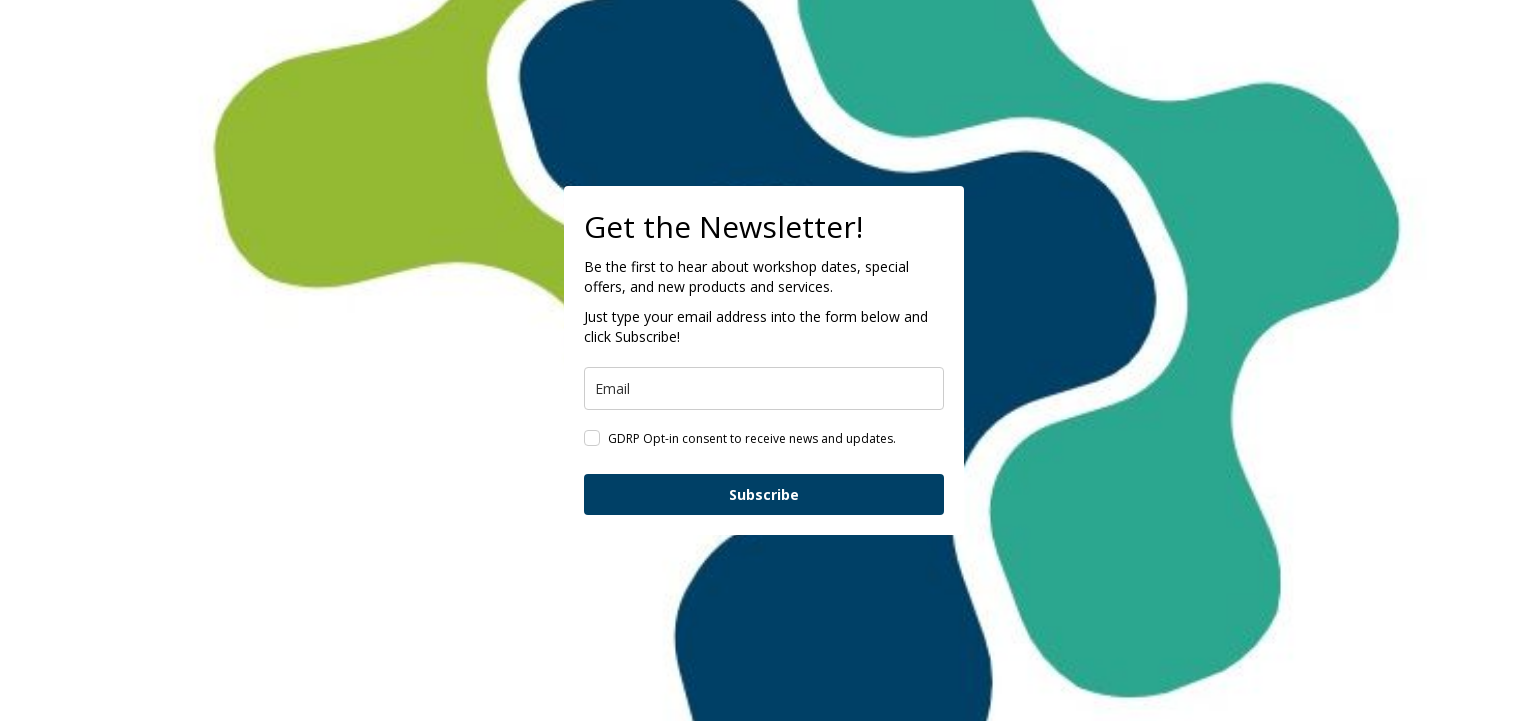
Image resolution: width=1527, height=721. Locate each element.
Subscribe (764, 494)
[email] (764, 388)
